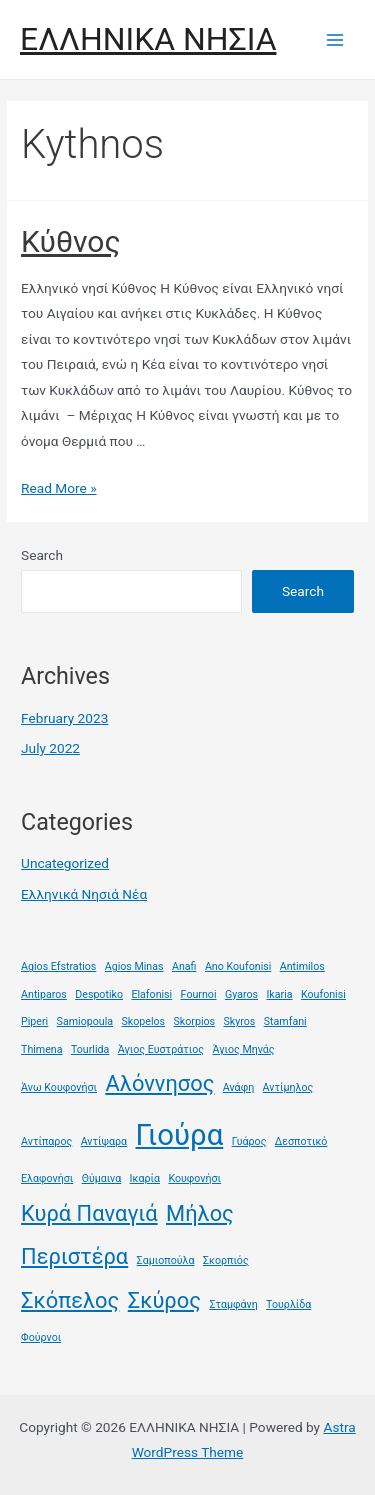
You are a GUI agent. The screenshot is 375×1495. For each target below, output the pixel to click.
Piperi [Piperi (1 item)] (34, 1021)
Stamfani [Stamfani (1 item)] (285, 1021)
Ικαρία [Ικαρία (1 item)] (145, 1178)
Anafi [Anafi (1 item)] (184, 966)
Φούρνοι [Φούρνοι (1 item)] (41, 1337)
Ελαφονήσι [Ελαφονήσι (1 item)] (47, 1178)
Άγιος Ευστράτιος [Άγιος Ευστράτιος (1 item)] (161, 1049)
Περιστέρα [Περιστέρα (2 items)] (74, 1256)
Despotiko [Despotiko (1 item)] (99, 994)
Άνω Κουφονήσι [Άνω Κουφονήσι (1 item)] (59, 1087)
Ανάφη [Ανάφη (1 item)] (238, 1087)
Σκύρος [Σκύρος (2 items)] (164, 1300)
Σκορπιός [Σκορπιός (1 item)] (226, 1260)
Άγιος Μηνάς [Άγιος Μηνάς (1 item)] (243, 1049)
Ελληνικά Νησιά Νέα (84, 894)
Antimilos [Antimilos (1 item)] (302, 966)
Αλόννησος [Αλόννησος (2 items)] (159, 1083)
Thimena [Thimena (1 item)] (42, 1049)
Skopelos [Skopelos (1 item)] (143, 1021)
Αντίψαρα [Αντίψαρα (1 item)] (104, 1141)
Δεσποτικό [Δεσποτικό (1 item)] (301, 1141)
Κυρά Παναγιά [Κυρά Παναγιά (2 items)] (89, 1213)
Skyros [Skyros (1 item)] (239, 1021)
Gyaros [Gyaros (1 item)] (241, 994)
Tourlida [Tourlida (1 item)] (90, 1049)
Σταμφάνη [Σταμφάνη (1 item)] (233, 1304)
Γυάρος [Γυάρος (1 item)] (249, 1141)
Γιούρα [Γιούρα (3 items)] (180, 1135)
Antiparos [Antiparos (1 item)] (44, 994)
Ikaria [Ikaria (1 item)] (279, 994)
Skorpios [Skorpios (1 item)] (195, 1021)
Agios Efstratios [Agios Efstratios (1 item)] (58, 966)
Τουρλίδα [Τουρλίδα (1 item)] (288, 1304)
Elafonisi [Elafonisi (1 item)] (151, 994)
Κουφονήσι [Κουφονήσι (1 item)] (194, 1178)
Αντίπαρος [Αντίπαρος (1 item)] (46, 1141)
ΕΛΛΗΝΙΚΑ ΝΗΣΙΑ (148, 39)
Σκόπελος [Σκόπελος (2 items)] (70, 1300)
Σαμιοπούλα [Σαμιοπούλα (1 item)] (166, 1260)
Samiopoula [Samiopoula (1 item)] (85, 1021)
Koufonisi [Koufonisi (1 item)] (323, 994)
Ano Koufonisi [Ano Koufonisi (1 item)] (238, 966)
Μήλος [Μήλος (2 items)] (200, 1213)
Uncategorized (65, 863)
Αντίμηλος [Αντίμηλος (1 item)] (288, 1087)
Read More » (59, 488)
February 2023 (64, 718)
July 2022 (50, 748)
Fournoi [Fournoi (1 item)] (199, 994)
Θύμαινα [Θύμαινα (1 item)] (102, 1178)
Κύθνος (71, 241)
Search (42, 555)
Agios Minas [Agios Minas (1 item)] (134, 966)
